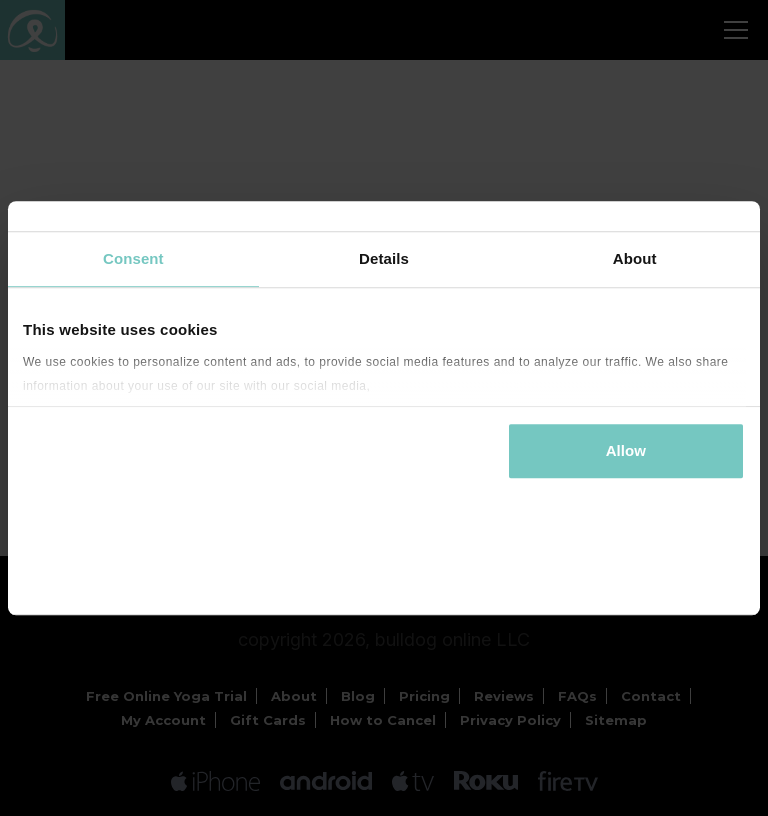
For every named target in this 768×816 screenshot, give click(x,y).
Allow (626, 450)
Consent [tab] (133, 258)
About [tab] (635, 258)
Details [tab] (384, 258)
